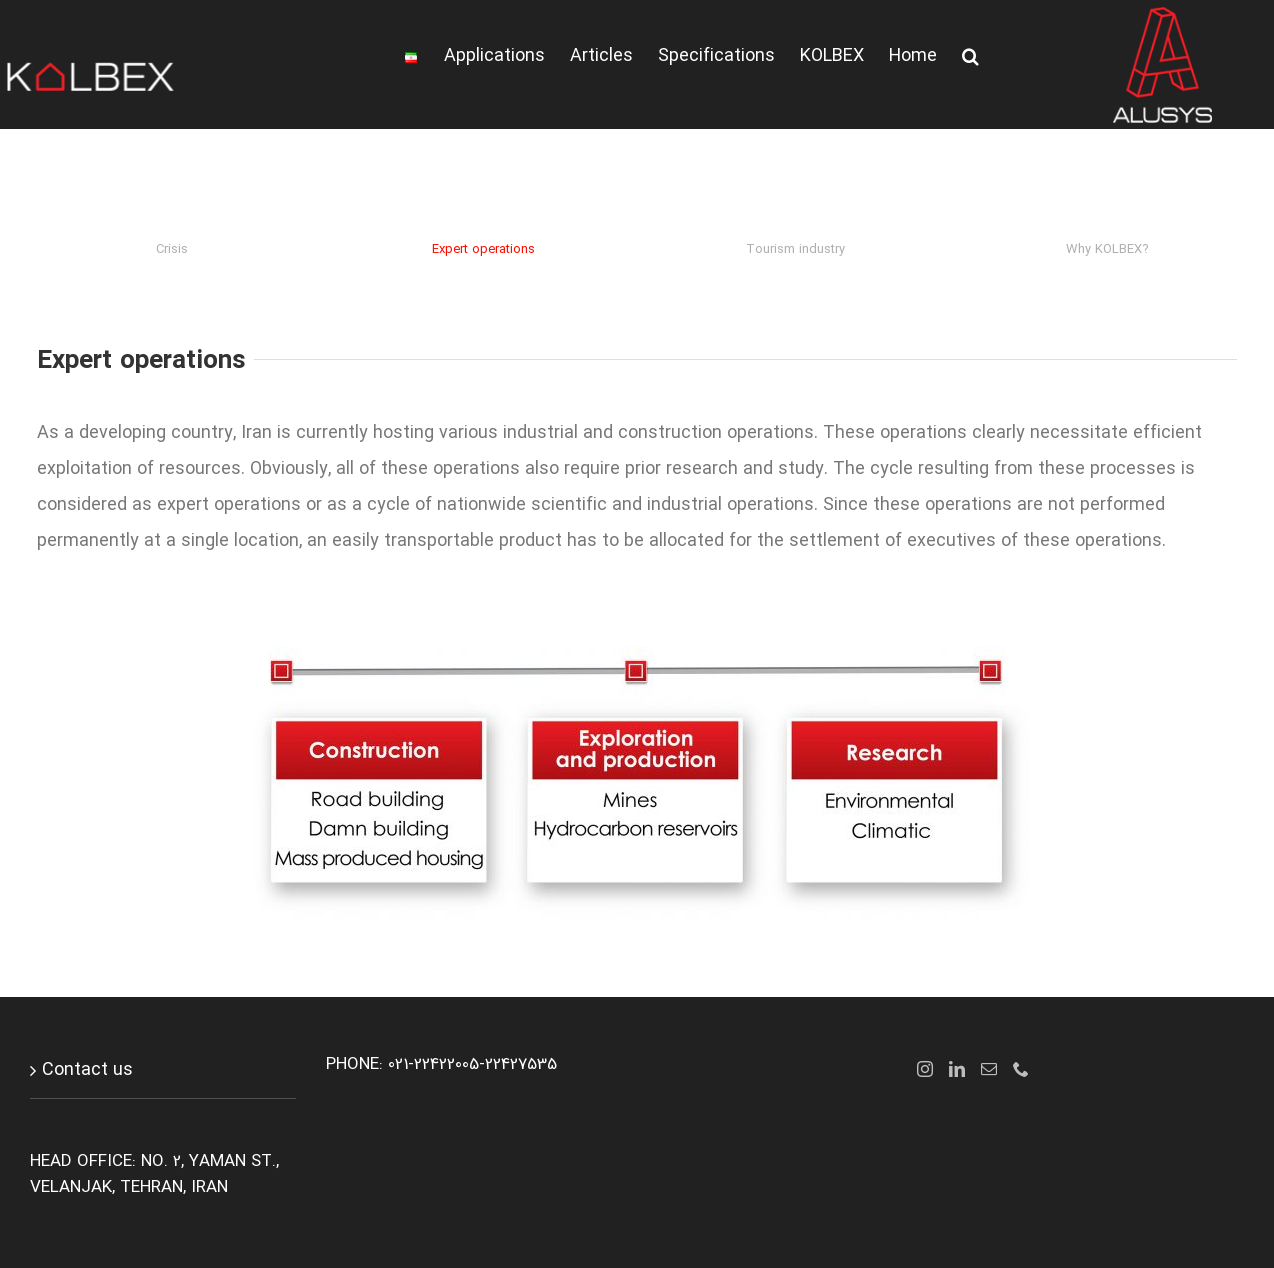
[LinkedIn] (957, 1069)
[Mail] (989, 1069)
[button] (970, 56)
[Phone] (1021, 1069)
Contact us (87, 1070)
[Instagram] (925, 1069)
